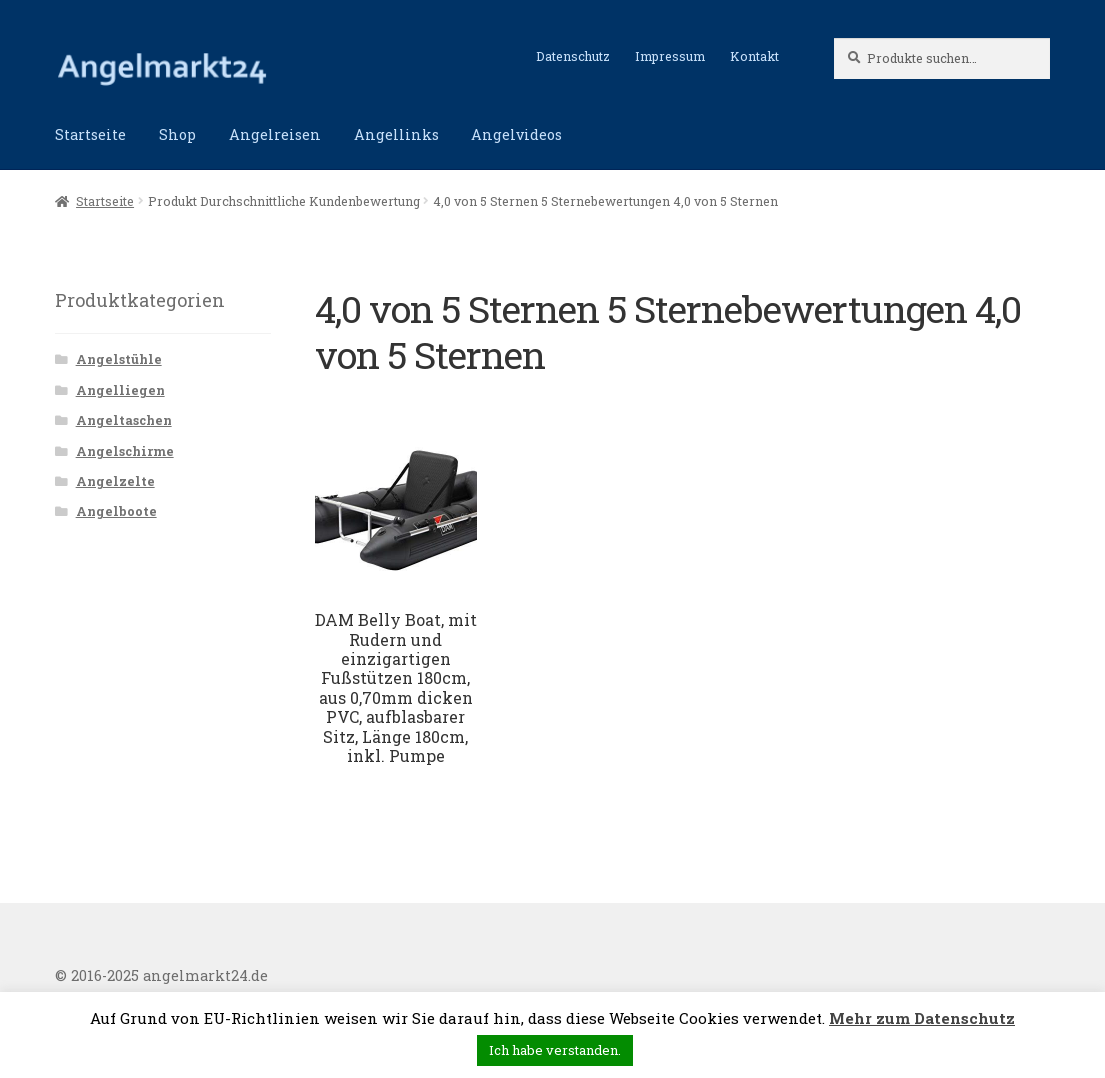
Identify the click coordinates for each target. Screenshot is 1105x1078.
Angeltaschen (124, 420)
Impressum (670, 56)
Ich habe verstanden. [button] (555, 1050)
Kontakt (754, 56)
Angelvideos (516, 134)
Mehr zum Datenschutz (922, 1018)
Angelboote (116, 511)
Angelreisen (275, 134)
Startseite (90, 134)
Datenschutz (573, 56)
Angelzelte (115, 481)
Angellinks (396, 134)
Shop (177, 134)
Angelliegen (120, 390)
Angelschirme (125, 451)
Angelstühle (119, 359)
